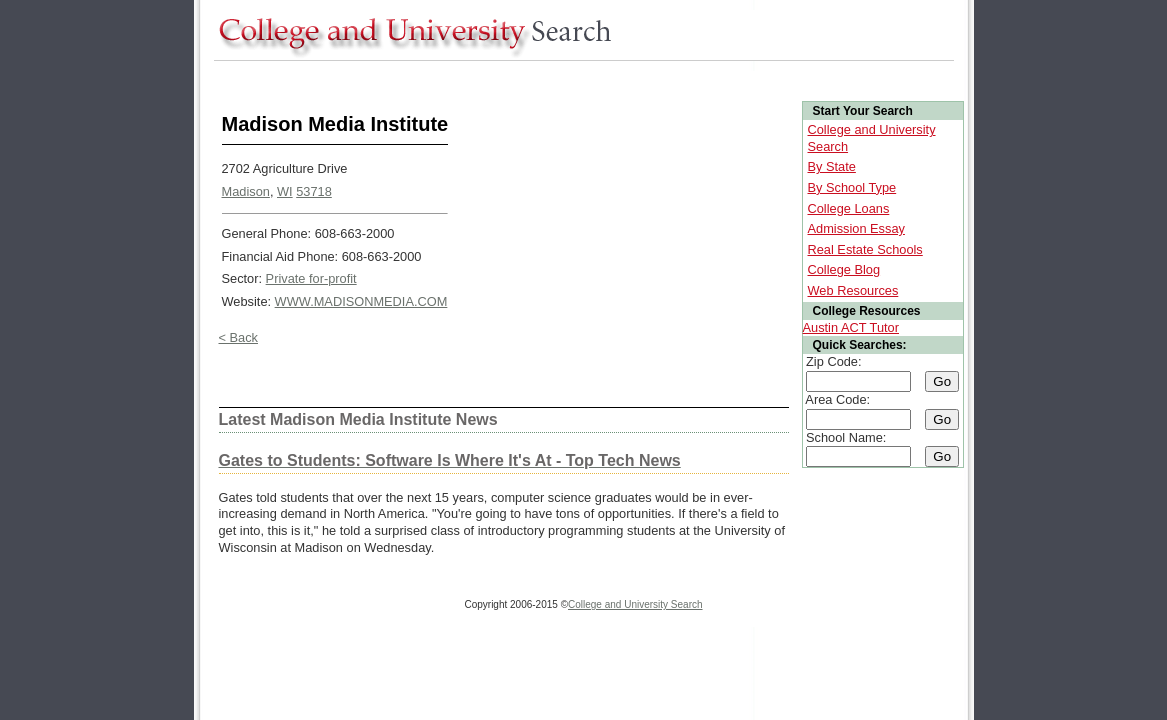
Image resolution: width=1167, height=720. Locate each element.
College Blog (844, 269)
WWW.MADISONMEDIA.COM (361, 301)
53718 (314, 191)
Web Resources (853, 290)
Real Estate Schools (865, 249)
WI (285, 191)
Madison (246, 191)
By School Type (852, 187)
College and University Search (635, 604)
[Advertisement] (578, 78)
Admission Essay (856, 228)
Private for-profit (311, 278)
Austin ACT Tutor (851, 327)
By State (832, 166)
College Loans (849, 208)
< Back (238, 337)
